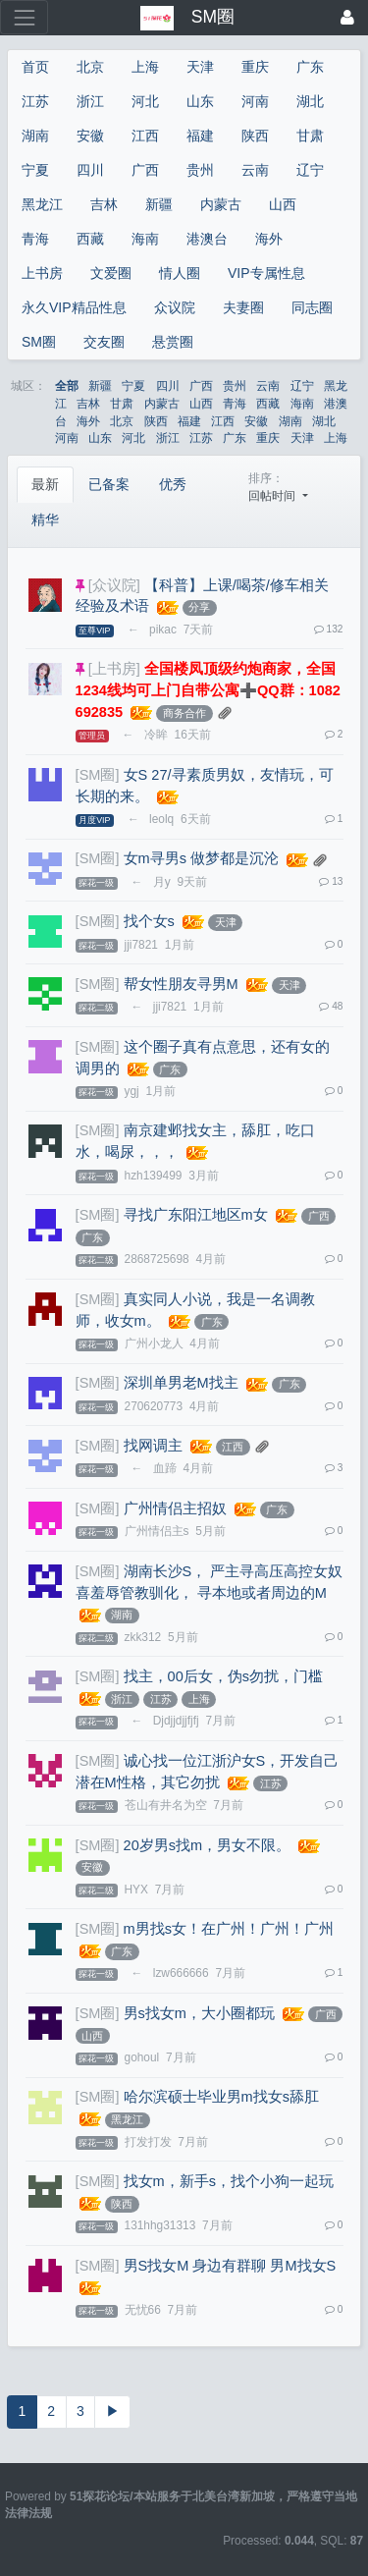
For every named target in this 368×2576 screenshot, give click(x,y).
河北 (145, 101)
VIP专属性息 (266, 273)
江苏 (35, 101)
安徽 (90, 135)
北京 (90, 67)
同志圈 (312, 307)
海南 (145, 239)
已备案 (109, 484)
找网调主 (153, 1445)
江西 (145, 135)
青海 (35, 239)
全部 (67, 386)
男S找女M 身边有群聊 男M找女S (230, 2266)
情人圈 (179, 273)
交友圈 (104, 342)
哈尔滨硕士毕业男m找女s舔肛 (221, 2097)
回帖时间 (273, 496)
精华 (45, 519)
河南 (255, 101)
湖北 (310, 101)
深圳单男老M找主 (181, 1383)
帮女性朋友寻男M (181, 984)
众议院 (174, 307)
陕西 (255, 135)
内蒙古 (220, 204)
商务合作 (184, 713)
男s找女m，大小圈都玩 (199, 2013)
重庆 (255, 67)
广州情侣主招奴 (175, 1508)
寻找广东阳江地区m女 (196, 1215)
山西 (282, 204)
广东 (310, 67)
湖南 (35, 135)
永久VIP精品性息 (74, 307)
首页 (35, 67)
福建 (200, 135)
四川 (90, 170)
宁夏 (35, 170)
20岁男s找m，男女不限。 (207, 1845)
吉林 (104, 204)
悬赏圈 (172, 342)
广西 (145, 170)
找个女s (149, 921)
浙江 (90, 101)
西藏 (90, 239)
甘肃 (310, 135)
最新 (45, 484)
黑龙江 (42, 204)
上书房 (42, 273)
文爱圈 (110, 273)
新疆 (159, 204)
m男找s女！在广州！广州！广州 (229, 1929)
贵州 (200, 170)
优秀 (172, 484)
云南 (255, 170)
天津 (200, 67)
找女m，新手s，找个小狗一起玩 (229, 2181)
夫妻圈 (243, 307)
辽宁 (310, 170)
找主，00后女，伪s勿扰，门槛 (223, 1676)
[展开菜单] (24, 17)
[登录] (347, 17)
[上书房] (114, 669)
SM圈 (39, 342)
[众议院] (114, 585)
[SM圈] (98, 775)
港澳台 (207, 239)
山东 (200, 101)
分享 (199, 607)
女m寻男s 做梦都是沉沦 (201, 858)
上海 (145, 67)
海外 (269, 239)
